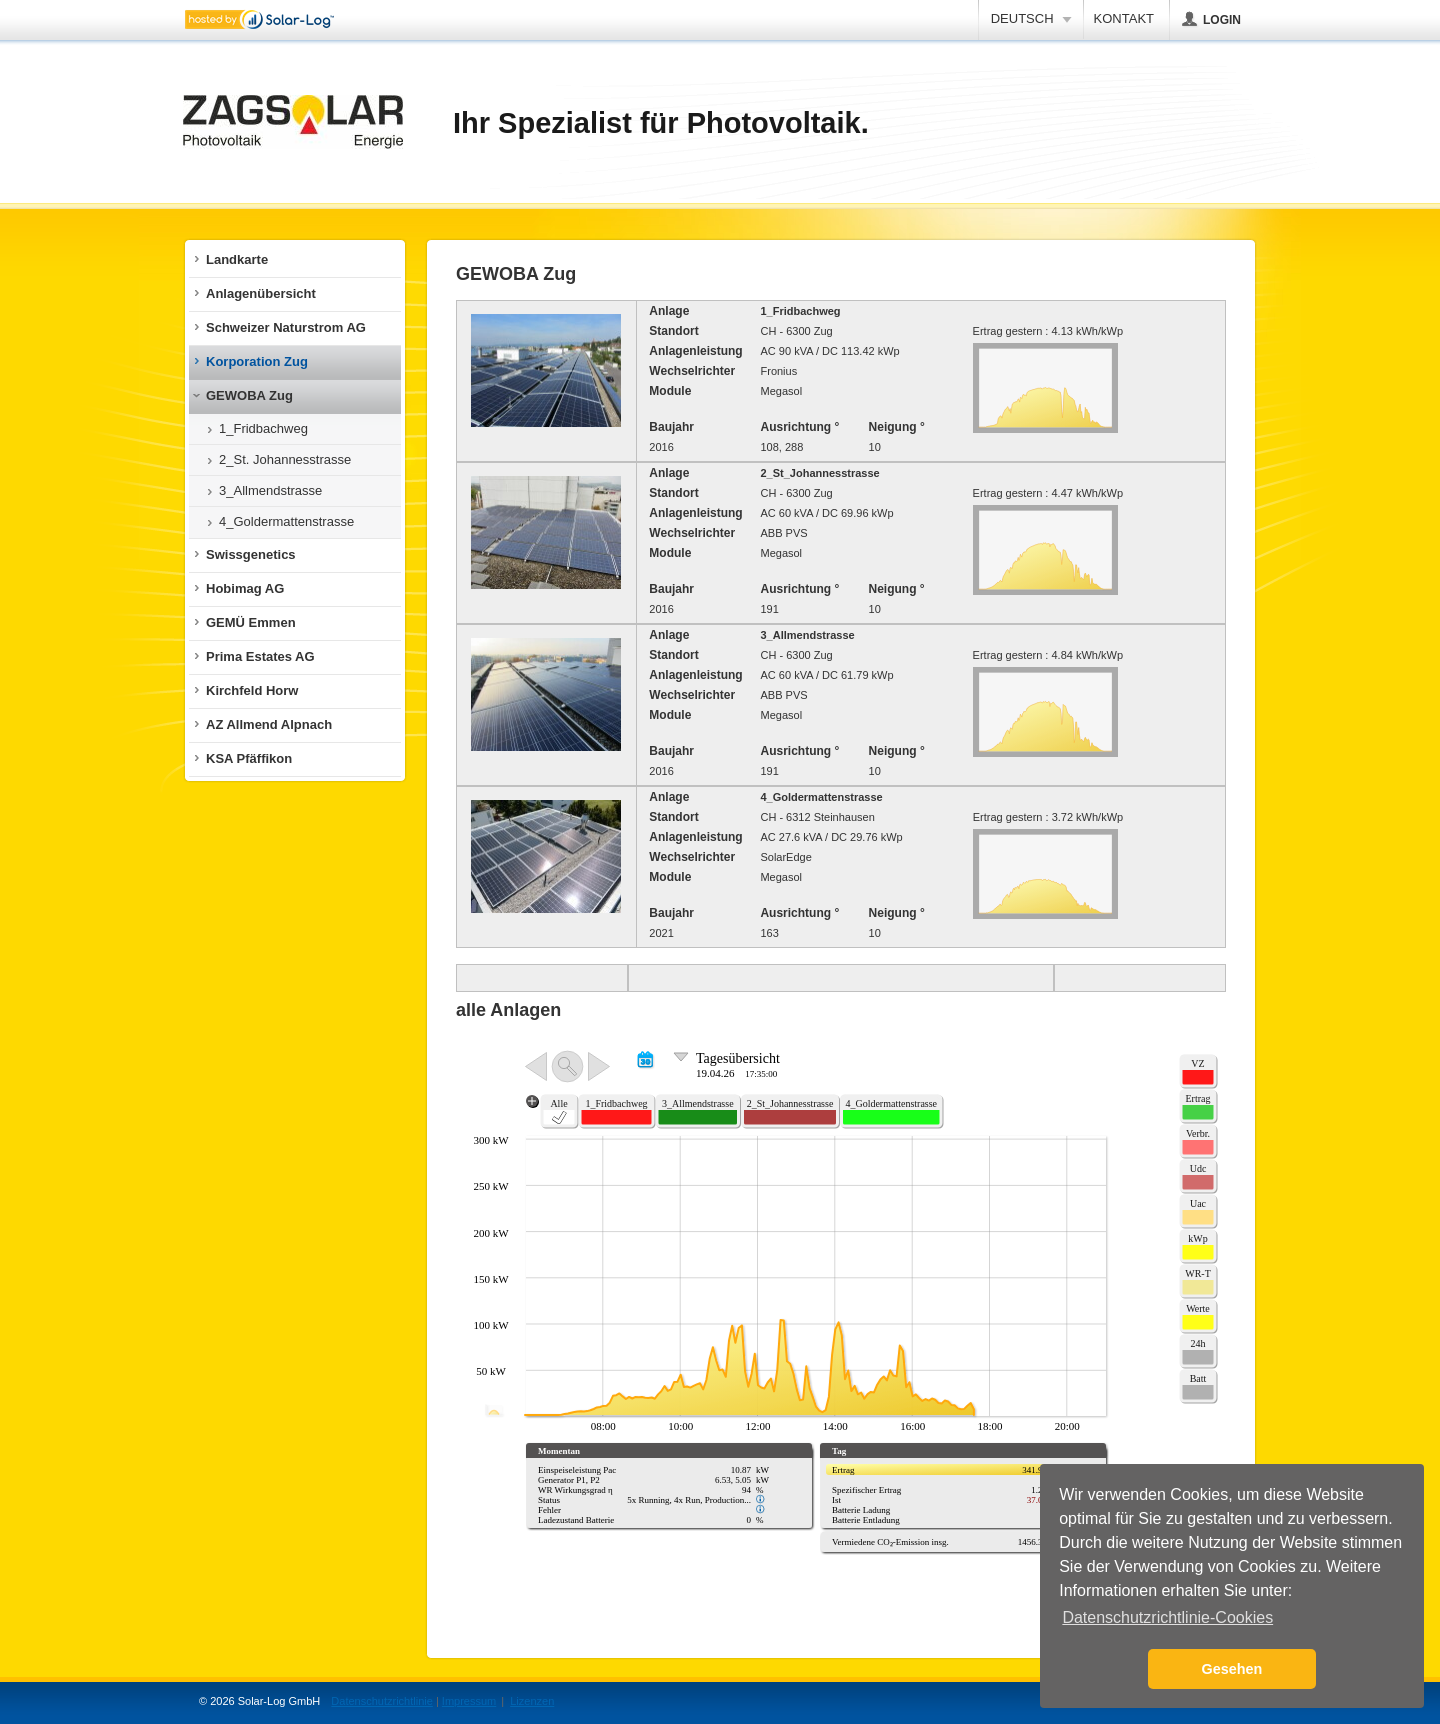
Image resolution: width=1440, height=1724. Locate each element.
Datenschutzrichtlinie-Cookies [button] (1167, 1617)
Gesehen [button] (1232, 1669)
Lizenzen (532, 1701)
